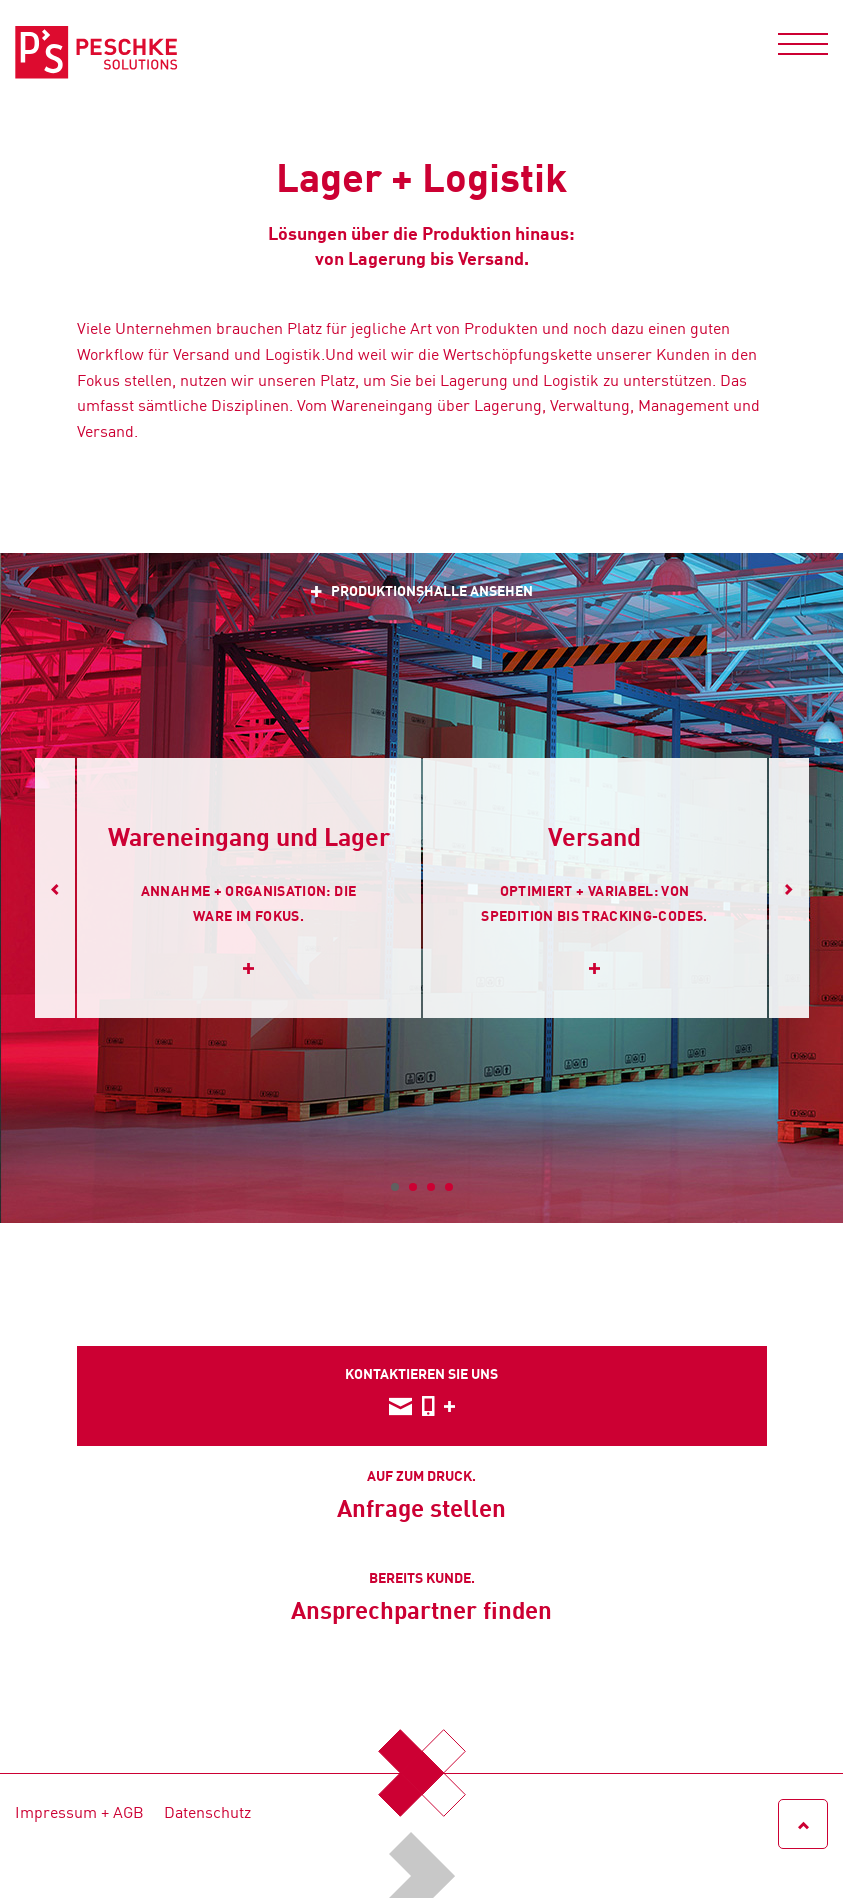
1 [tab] (395, 1187)
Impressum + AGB (79, 1811)
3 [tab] (431, 1187)
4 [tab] (449, 1187)
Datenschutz (207, 1811)
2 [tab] (413, 1187)
